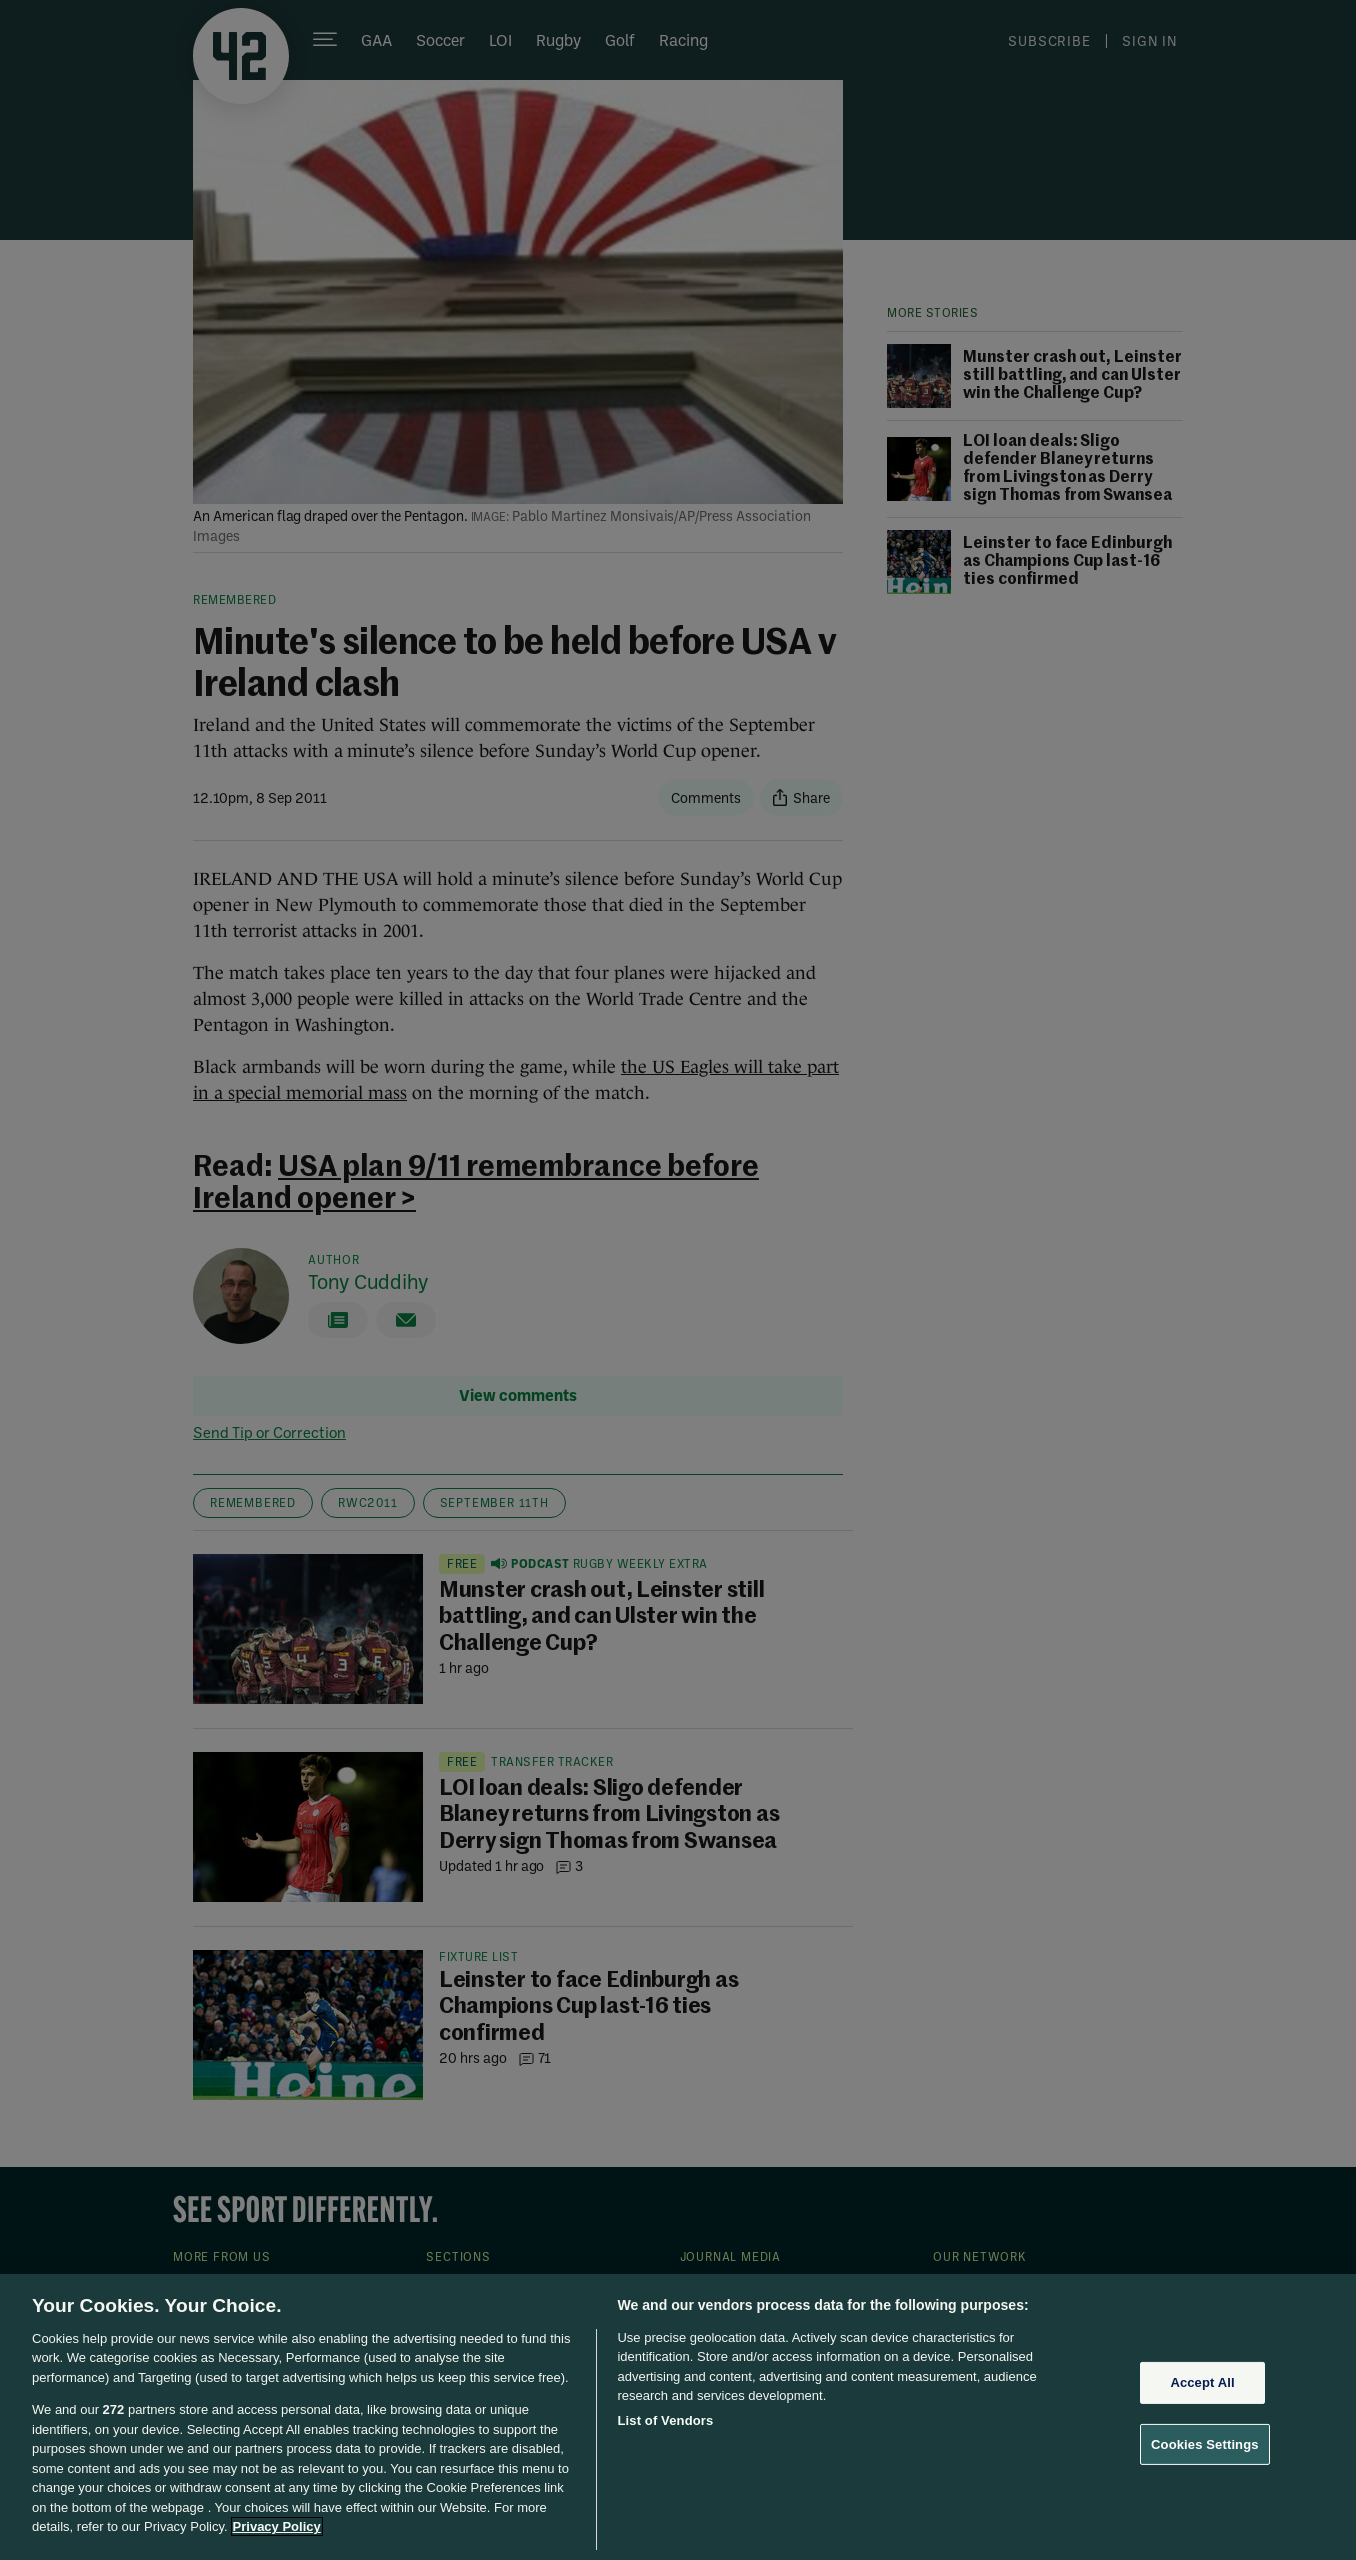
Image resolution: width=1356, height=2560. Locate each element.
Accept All (1202, 2382)
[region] (678, 2417)
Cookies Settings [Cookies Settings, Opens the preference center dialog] (1205, 2443)
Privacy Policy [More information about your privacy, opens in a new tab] (277, 2526)
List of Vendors (665, 2420)
